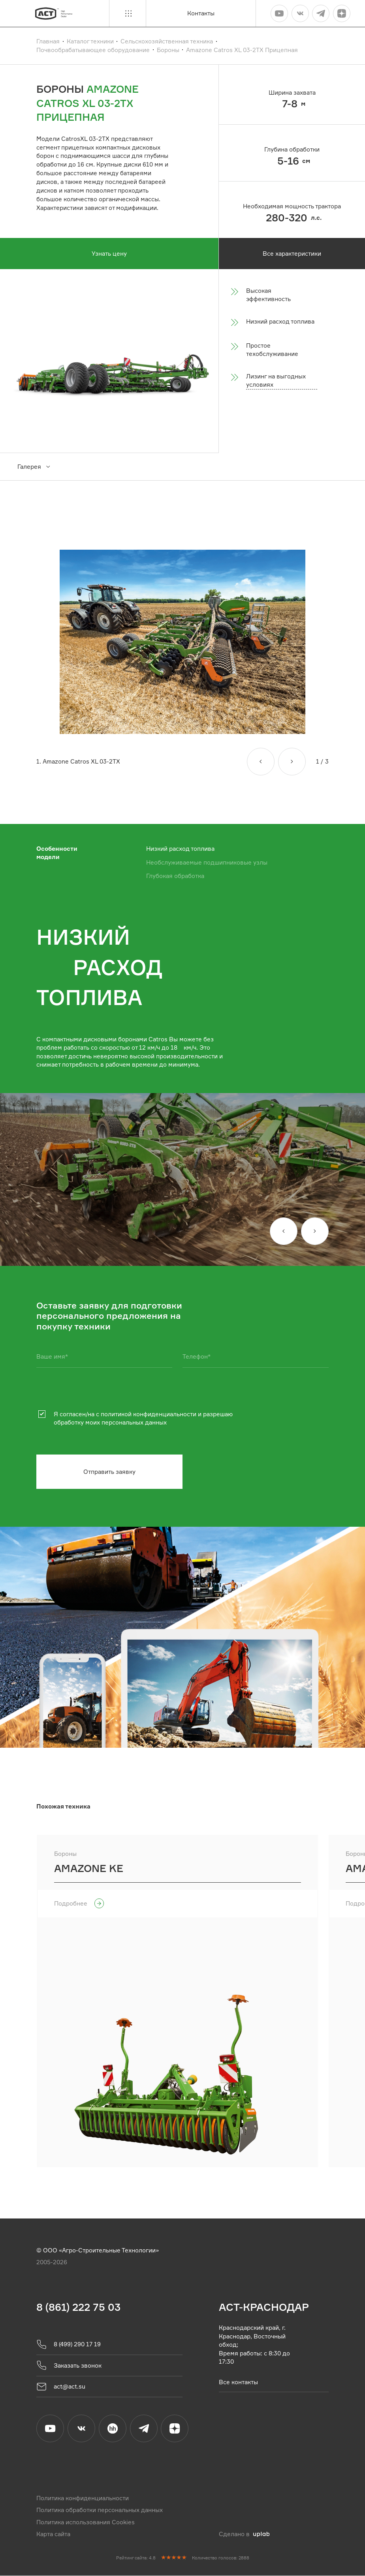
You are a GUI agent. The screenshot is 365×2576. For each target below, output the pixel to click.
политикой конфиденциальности (148, 1414)
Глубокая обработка (175, 876)
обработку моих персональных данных (110, 1422)
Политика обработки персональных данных (99, 2510)
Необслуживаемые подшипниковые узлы (206, 862)
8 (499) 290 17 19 (68, 2344)
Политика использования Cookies (85, 2522)
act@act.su (60, 2386)
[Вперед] (292, 761)
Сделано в (244, 2534)
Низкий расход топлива (180, 848)
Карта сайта (53, 2534)
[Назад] (261, 761)
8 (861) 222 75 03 (78, 2307)
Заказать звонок (69, 2365)
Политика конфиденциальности (82, 2498)
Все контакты (238, 2382)
